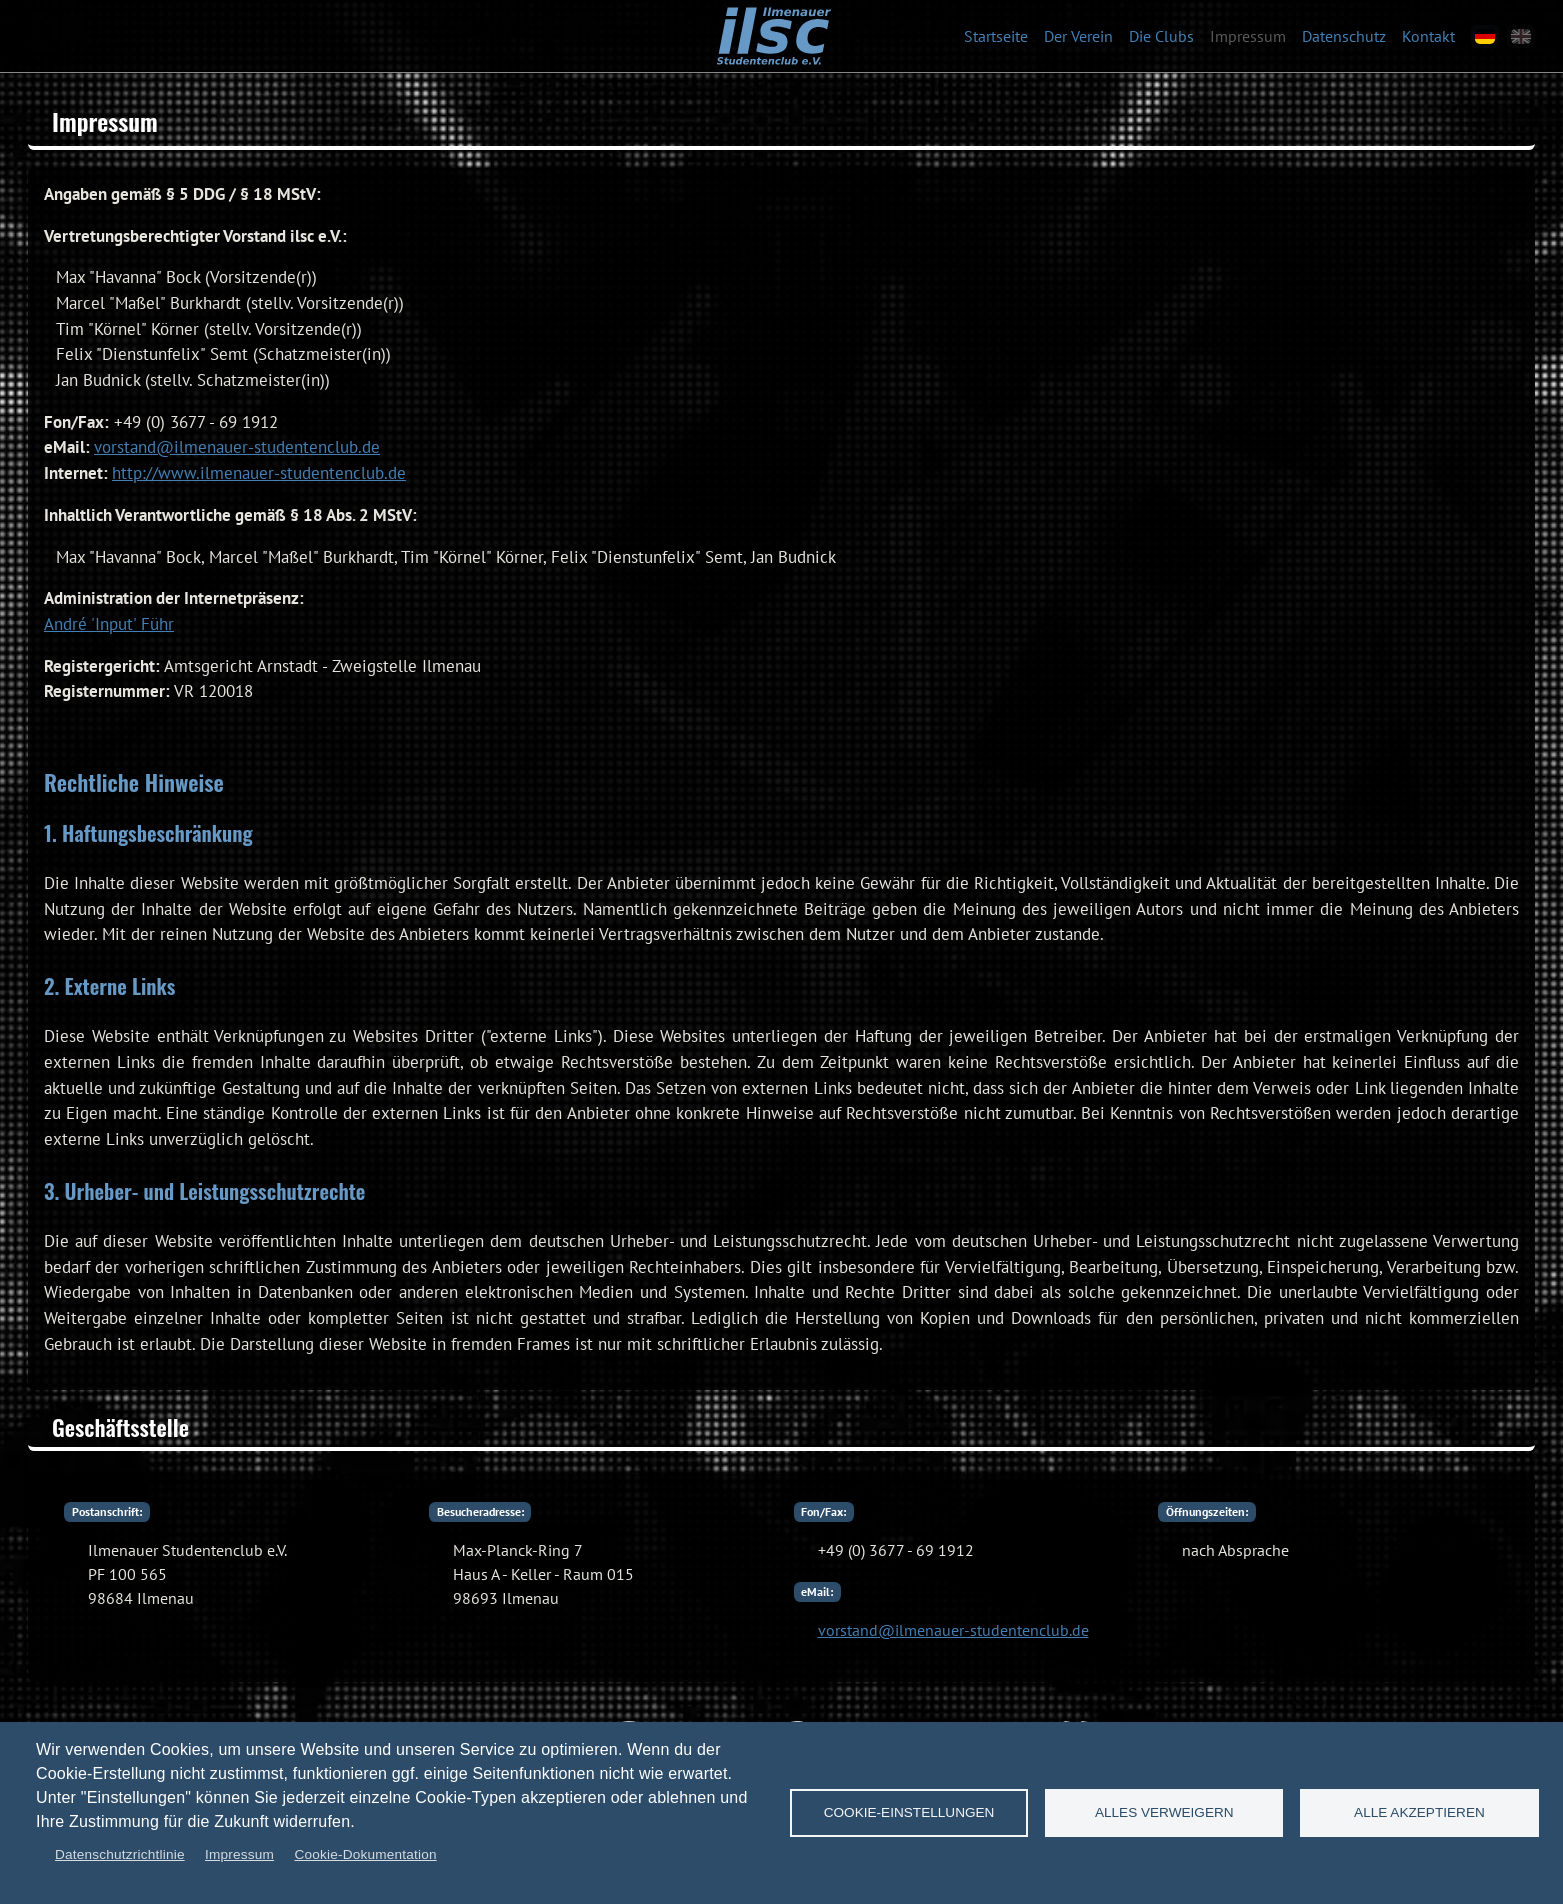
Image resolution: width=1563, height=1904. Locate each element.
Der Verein (1078, 36)
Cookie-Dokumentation (365, 1854)
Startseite (996, 36)
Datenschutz (1344, 36)
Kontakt (1428, 36)
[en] (1521, 36)
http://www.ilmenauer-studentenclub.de (259, 473)
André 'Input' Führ (109, 624)
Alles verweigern (1164, 1812)
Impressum (1248, 36)
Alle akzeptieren (1419, 1812)
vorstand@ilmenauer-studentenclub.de (237, 447)
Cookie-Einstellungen (909, 1812)
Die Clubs (1161, 36)
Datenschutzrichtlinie (120, 1854)
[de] (1485, 36)
